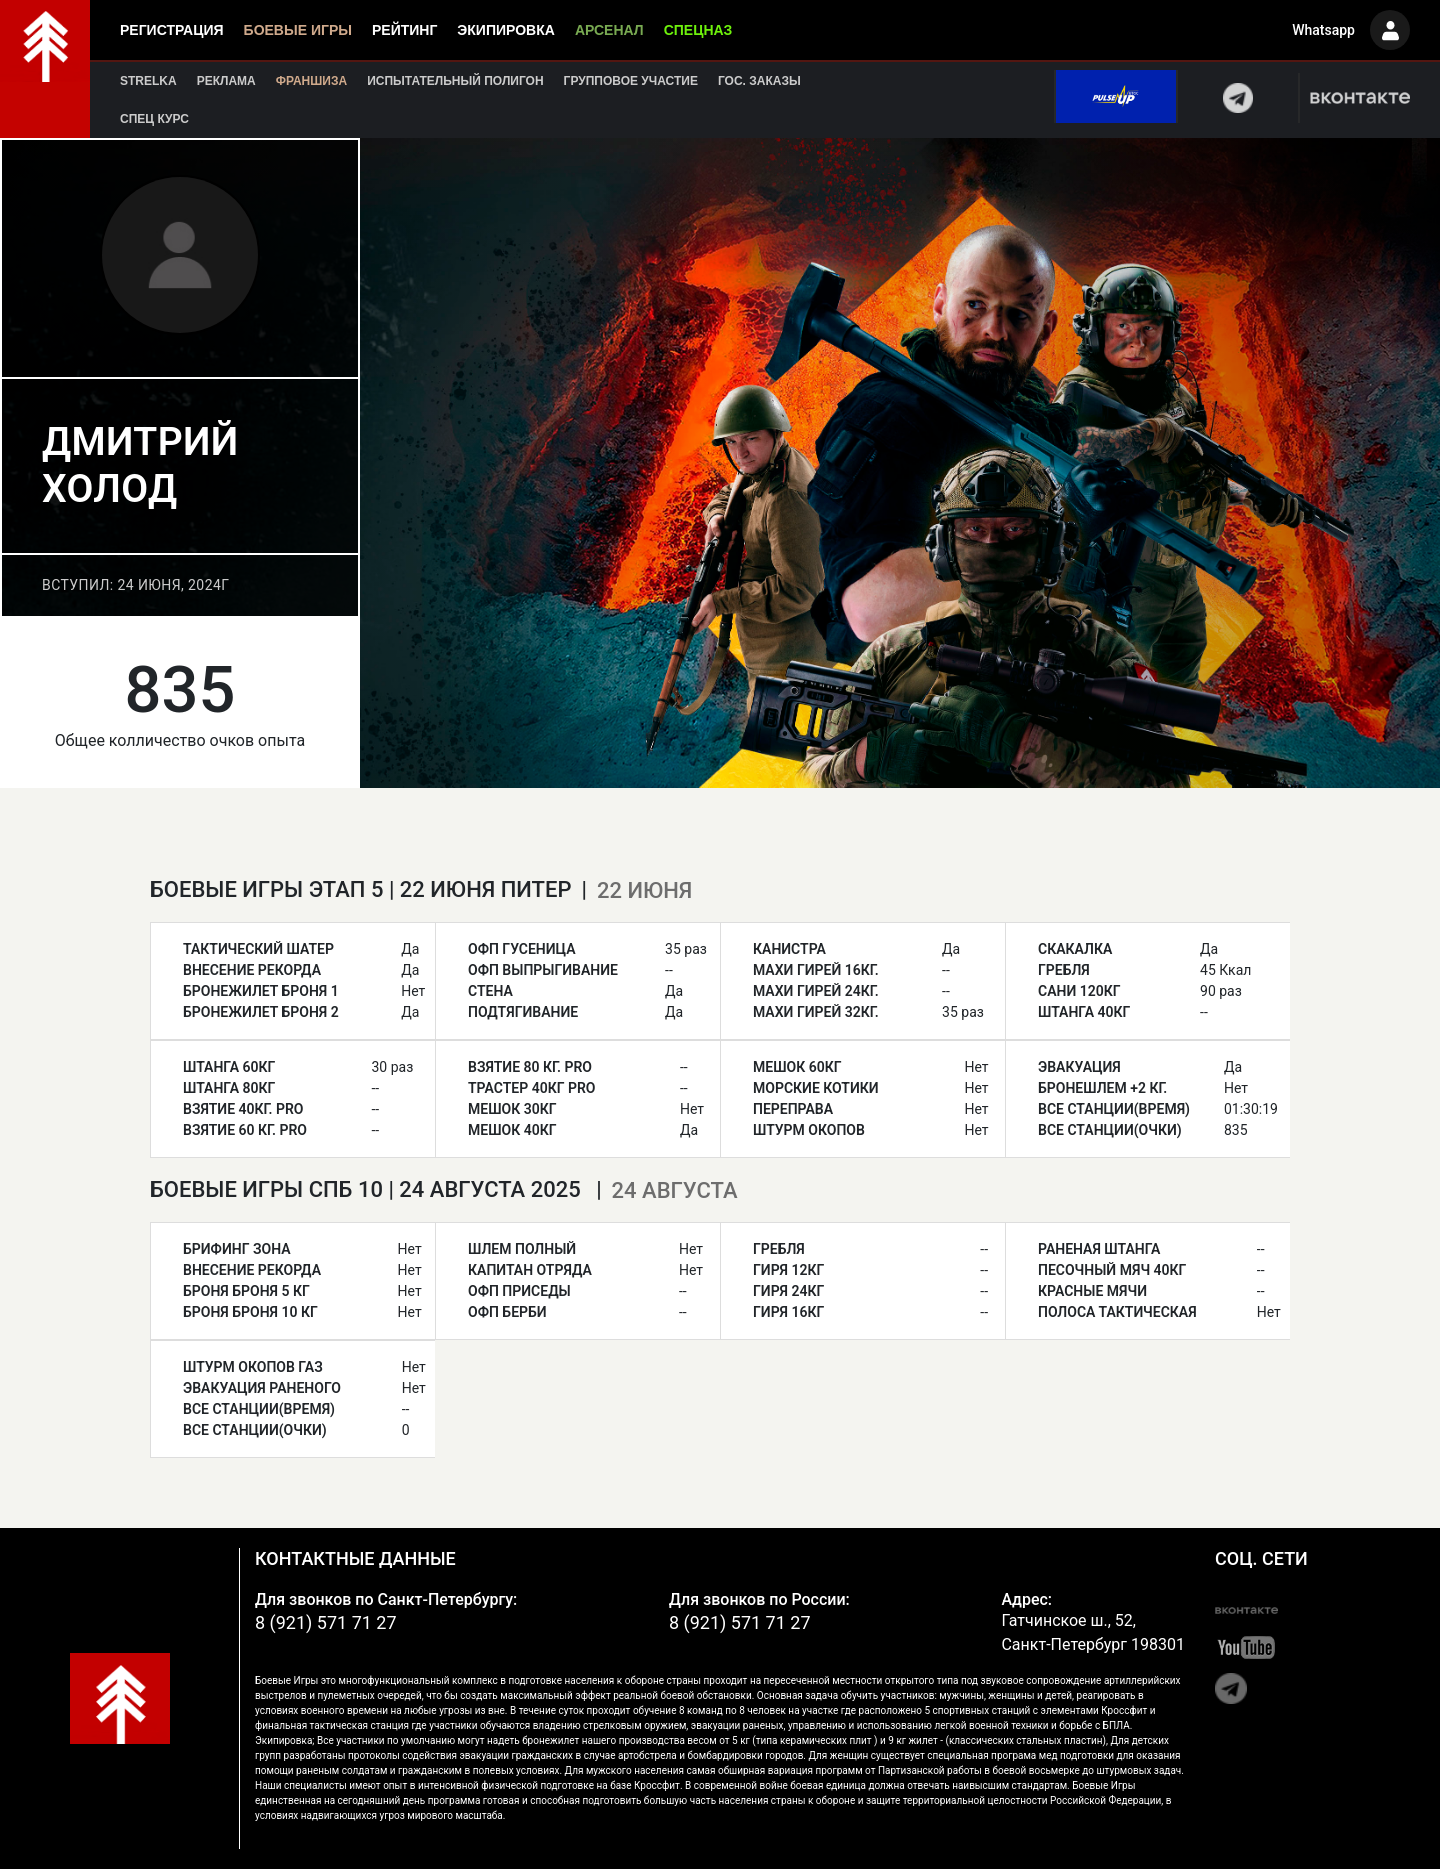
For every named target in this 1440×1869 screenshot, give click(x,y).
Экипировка (506, 30)
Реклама (226, 81)
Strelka (148, 81)
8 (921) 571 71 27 (326, 1622)
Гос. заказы (759, 81)
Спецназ (698, 30)
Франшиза (311, 81)
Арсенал (609, 30)
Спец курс (154, 119)
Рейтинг (404, 30)
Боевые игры (298, 30)
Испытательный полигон (455, 81)
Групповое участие (631, 81)
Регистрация (172, 30)
